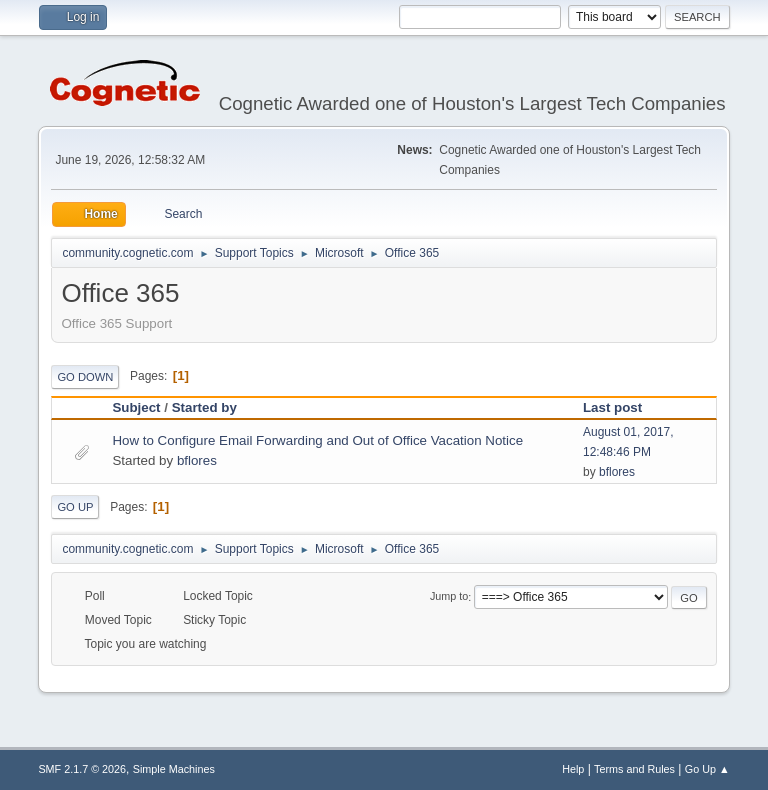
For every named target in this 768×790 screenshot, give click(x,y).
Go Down (85, 377)
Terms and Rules (634, 769)
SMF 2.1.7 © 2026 (82, 769)
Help (573, 769)
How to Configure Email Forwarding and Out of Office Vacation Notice (317, 440)
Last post (612, 407)
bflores (197, 460)
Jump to (449, 597)
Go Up (75, 507)
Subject (136, 407)
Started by (204, 407)
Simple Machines (174, 769)
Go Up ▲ (707, 769)
